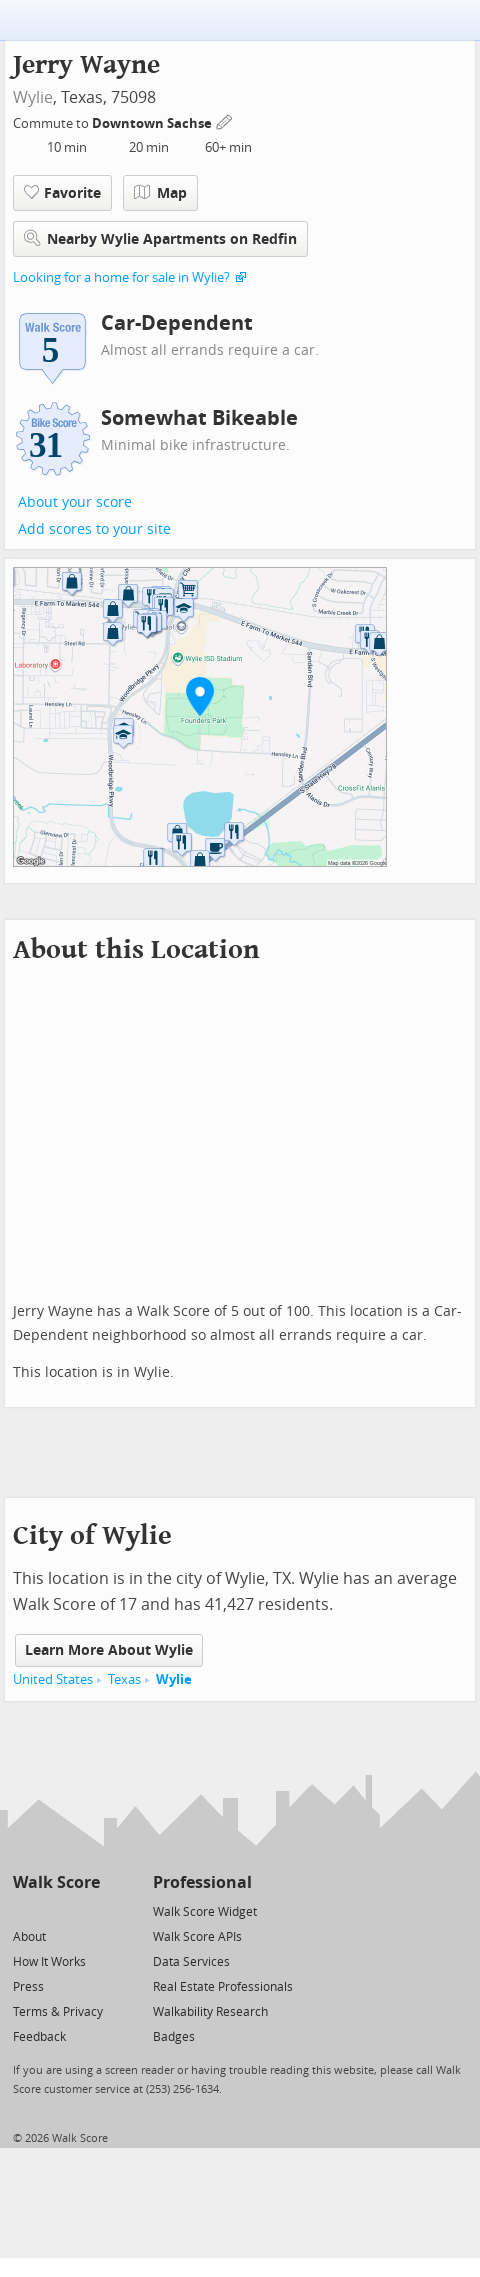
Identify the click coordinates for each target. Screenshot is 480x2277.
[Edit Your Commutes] (225, 120)
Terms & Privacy (58, 2012)
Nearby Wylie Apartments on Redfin (160, 238)
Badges (174, 2037)
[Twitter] (24, 1910)
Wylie (33, 97)
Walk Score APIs (197, 1937)
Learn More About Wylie (109, 1650)
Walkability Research (210, 2012)
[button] (200, 696)
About (29, 1937)
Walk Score (56, 1882)
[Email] (86, 1910)
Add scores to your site (94, 529)
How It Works (49, 1962)
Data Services (191, 1962)
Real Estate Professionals (223, 1987)
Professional (202, 1882)
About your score (75, 502)
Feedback (39, 2037)
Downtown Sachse (153, 123)
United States (53, 1679)
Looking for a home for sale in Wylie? (121, 277)
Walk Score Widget (205, 1912)
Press (28, 1987)
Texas (124, 1679)
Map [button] (160, 193)
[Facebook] (55, 1910)
